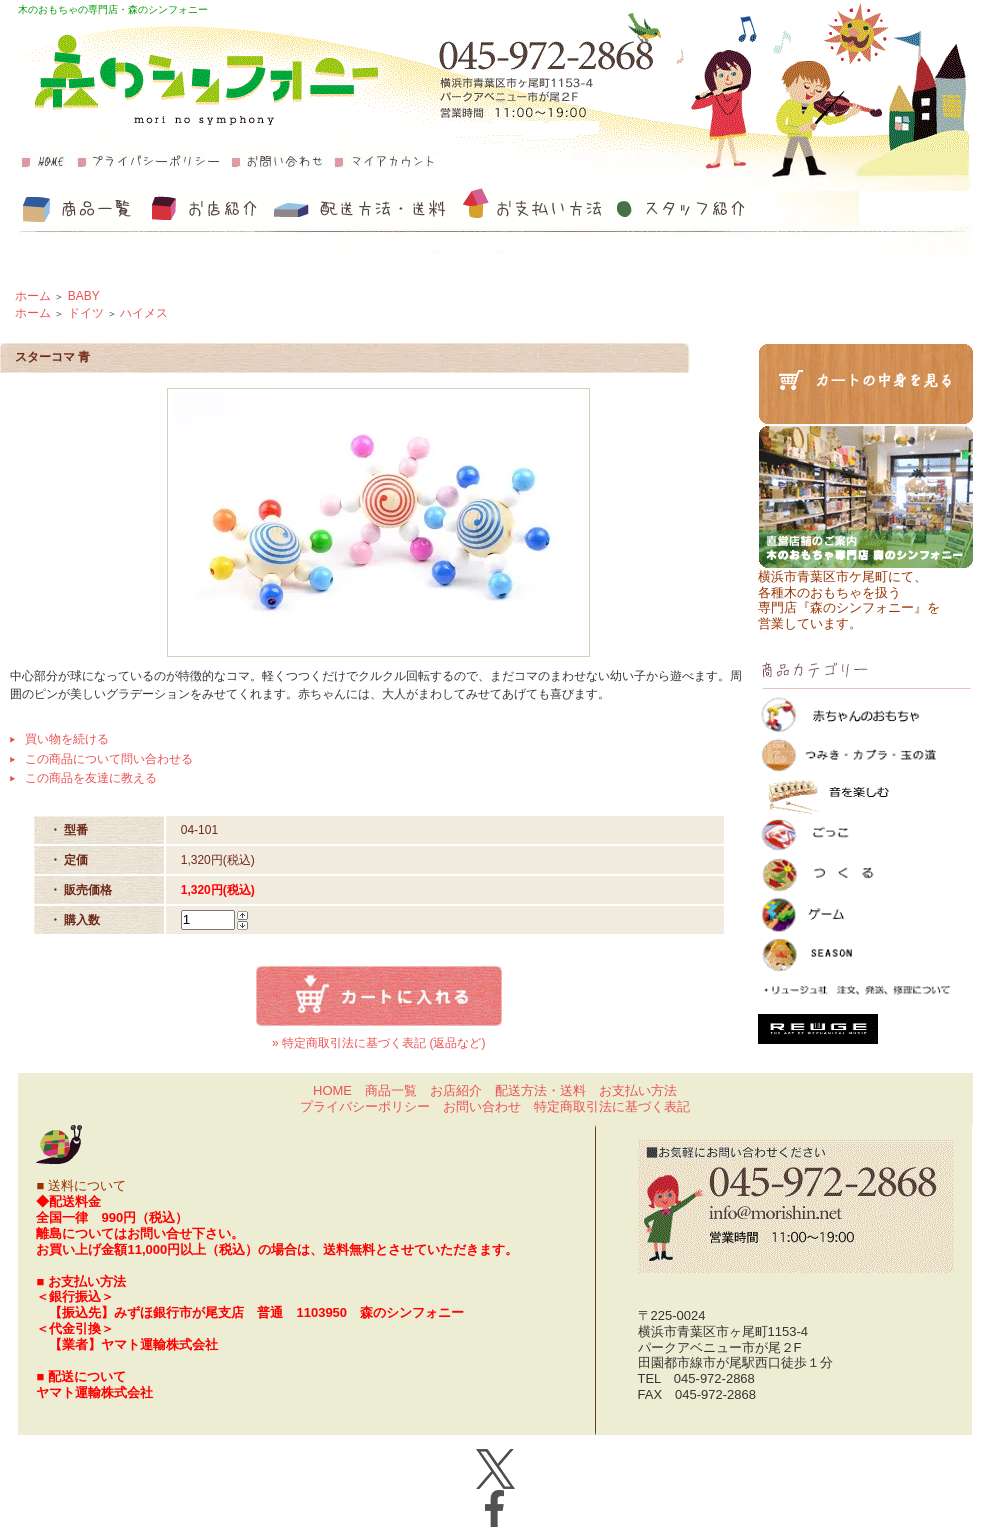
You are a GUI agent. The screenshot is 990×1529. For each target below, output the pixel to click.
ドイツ (86, 313)
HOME (332, 1090)
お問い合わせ (482, 1106)
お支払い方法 (638, 1090)
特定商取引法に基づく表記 (612, 1106)
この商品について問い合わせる (109, 759)
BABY (84, 296)
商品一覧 (391, 1090)
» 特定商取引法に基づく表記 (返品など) (378, 1043)
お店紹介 (456, 1090)
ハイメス (144, 313)
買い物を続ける (67, 739)
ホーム (33, 296)
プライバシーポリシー (365, 1106)
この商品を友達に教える (91, 778)
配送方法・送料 (540, 1090)
